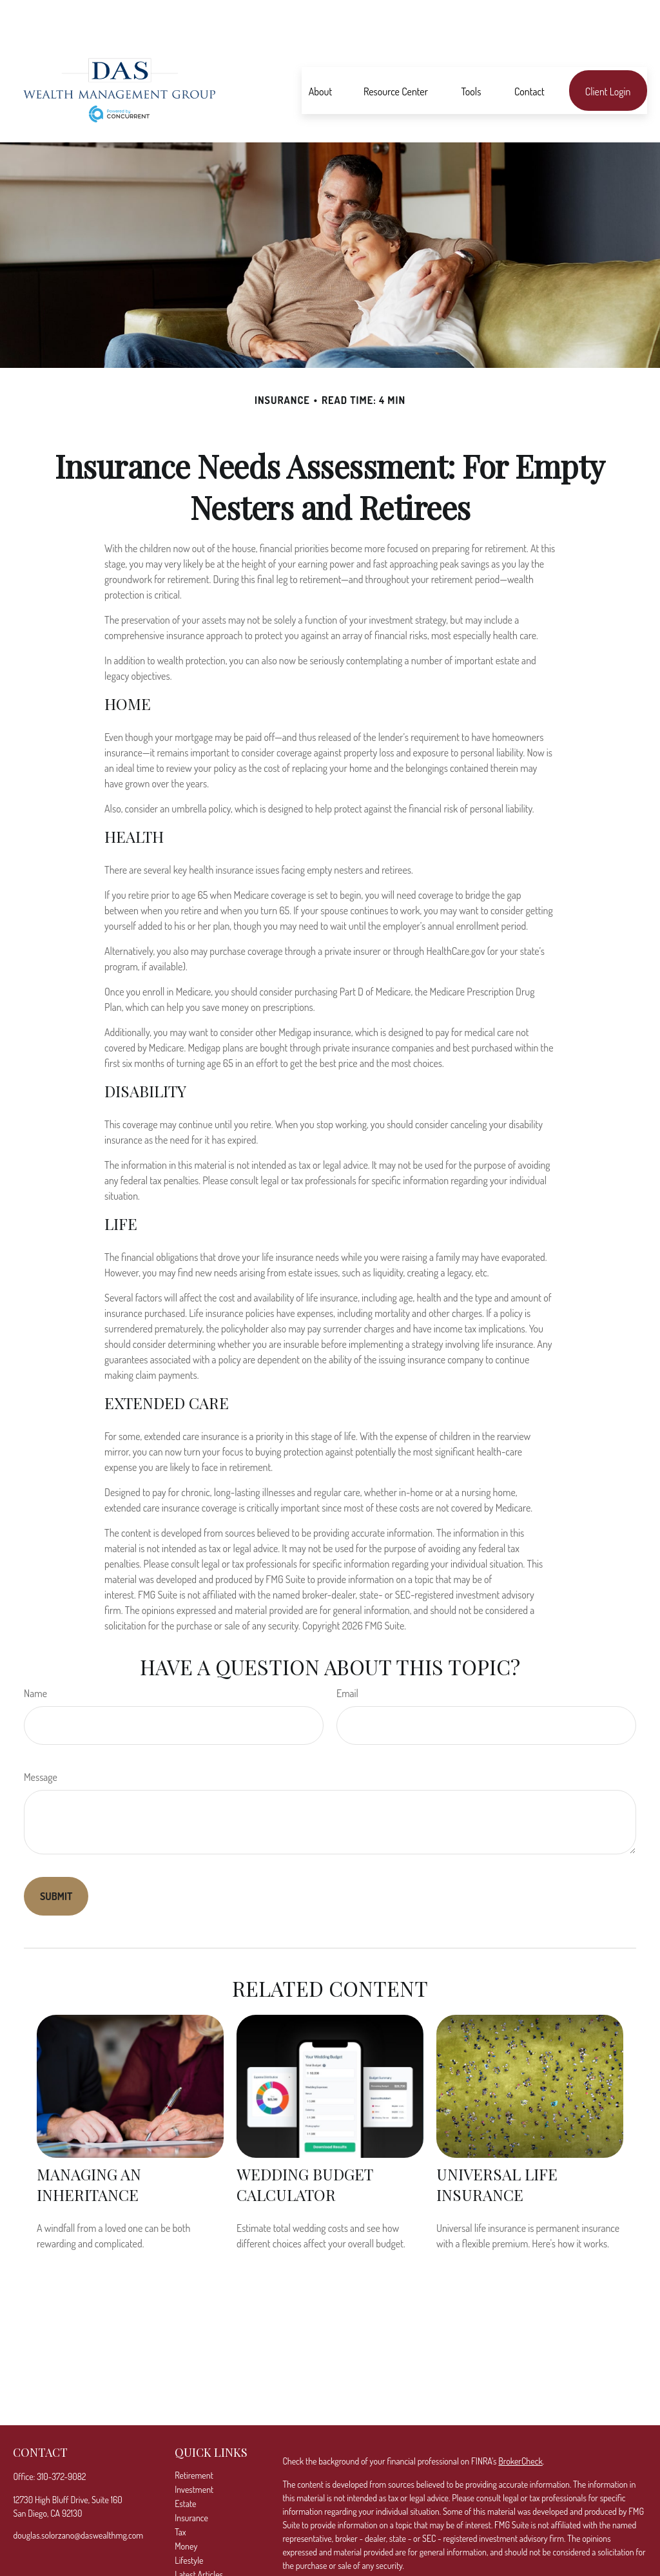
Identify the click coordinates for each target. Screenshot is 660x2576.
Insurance (191, 2479)
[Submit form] (56, 1857)
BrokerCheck (520, 2422)
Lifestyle (189, 2521)
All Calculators (199, 2564)
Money (186, 2507)
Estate (185, 2464)
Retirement (194, 2436)
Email (347, 1654)
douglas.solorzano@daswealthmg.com (78, 2496)
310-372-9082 (61, 2437)
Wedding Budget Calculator (305, 2145)
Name (35, 1654)
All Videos (191, 2549)
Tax (180, 2493)
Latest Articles (199, 2535)
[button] (320, 51)
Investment (194, 2450)
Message (40, 1738)
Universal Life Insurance (497, 2145)
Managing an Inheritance (89, 2145)
